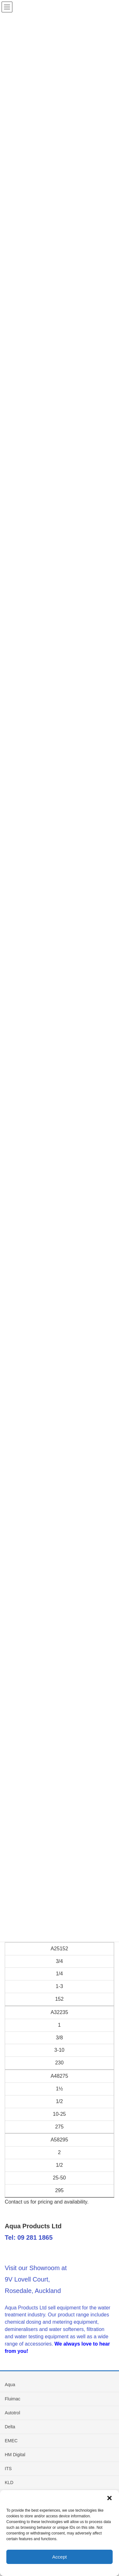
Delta (10, 2426)
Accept (59, 2557)
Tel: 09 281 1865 (29, 2237)
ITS (8, 2468)
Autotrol (12, 2412)
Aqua (10, 2384)
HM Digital (15, 2454)
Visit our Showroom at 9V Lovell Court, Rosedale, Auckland (36, 2279)
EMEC (11, 2440)
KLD (9, 2482)
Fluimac (12, 2398)
